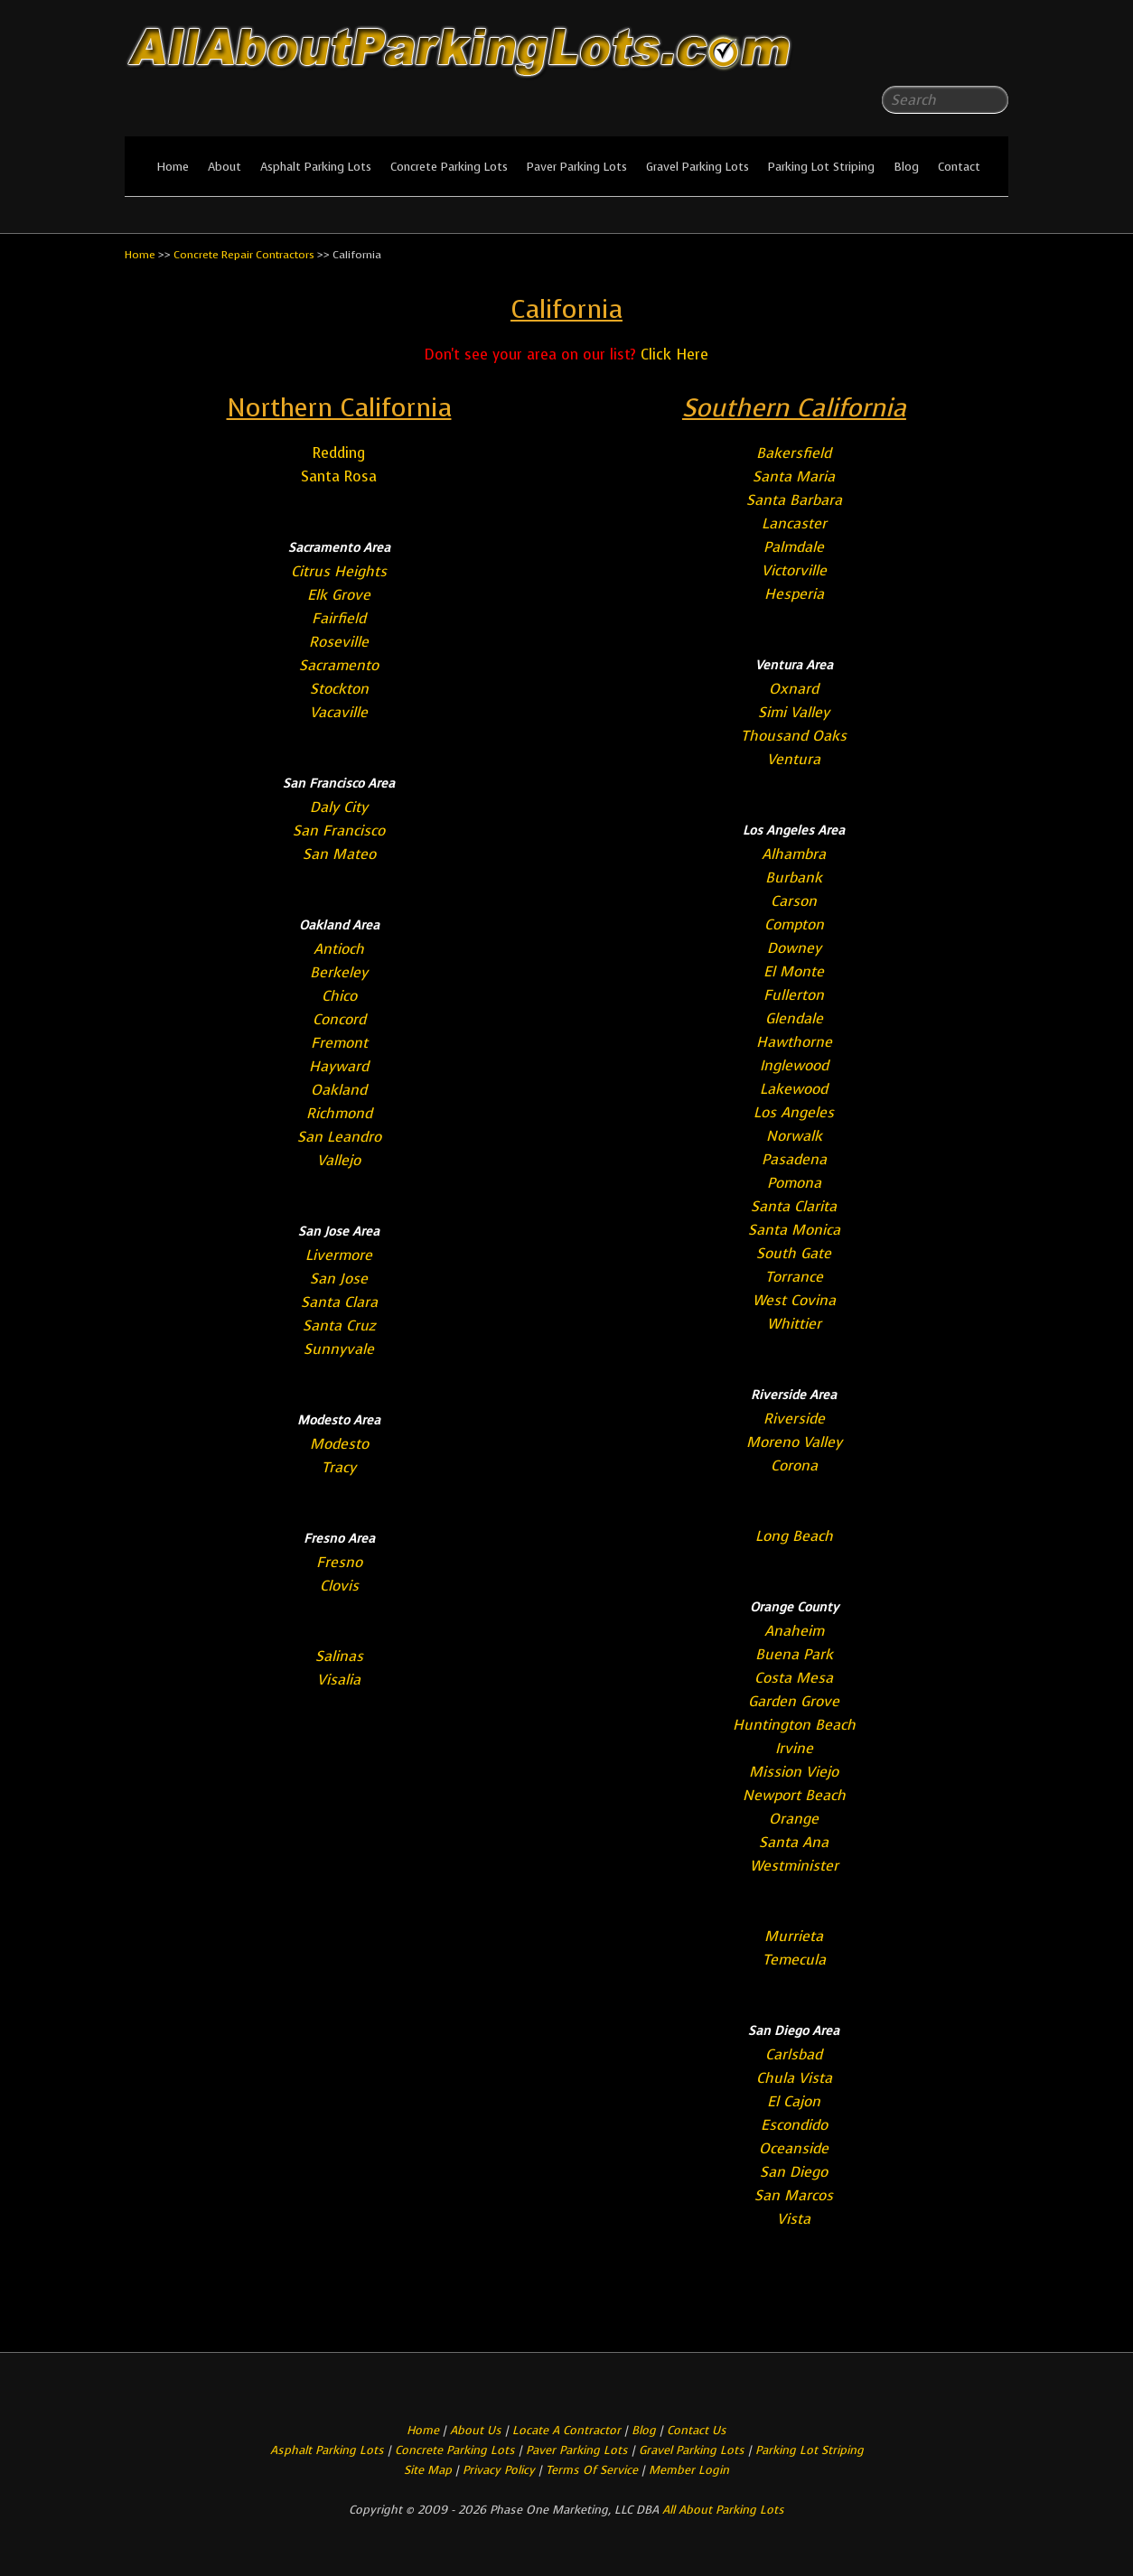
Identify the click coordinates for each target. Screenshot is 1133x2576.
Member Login (689, 2470)
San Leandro (339, 1136)
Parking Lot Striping (821, 166)
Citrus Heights (339, 571)
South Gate (793, 1253)
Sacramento (339, 665)
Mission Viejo (793, 1771)
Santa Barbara (794, 499)
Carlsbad (793, 2054)
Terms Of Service (593, 2470)
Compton (794, 924)
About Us (475, 2430)
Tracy (339, 1467)
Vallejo (338, 1160)
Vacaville (339, 712)
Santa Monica (794, 1229)
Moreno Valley (794, 1442)
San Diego (794, 2171)
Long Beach (794, 1535)
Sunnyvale (339, 1348)
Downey (794, 947)
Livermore (338, 1255)
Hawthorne (794, 1041)
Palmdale (793, 546)
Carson (794, 900)
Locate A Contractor (566, 2430)
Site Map (428, 2470)
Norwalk (794, 1135)
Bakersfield (793, 452)
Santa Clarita (794, 1206)
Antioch (339, 948)
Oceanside (794, 2148)
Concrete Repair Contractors (243, 254)
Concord (339, 1019)
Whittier (794, 1323)
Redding (339, 452)
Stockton (339, 688)
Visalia (338, 1679)
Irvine (794, 1748)
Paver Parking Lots (577, 166)
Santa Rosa (339, 476)
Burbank (793, 877)
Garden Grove (793, 1701)
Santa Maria (794, 476)
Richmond (339, 1113)
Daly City (339, 807)
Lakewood (794, 1088)
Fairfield (339, 618)
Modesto (339, 1443)
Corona (794, 1465)
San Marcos (793, 2195)
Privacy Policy (499, 2470)
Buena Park (794, 1654)
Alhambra (794, 854)
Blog (906, 166)
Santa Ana (794, 1842)
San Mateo (339, 854)
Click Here (674, 354)
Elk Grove (338, 594)
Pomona (794, 1182)
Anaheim (794, 1630)
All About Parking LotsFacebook (958, 54)
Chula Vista (794, 2077)
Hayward (339, 1066)
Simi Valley (793, 712)
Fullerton (793, 994)
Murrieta (793, 1936)
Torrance (794, 1276)
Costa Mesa (793, 1677)
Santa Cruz (339, 1325)
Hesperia (794, 593)
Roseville (339, 641)
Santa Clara (339, 1302)
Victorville (794, 570)
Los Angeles (794, 1112)
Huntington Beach (794, 1724)
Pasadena (794, 1159)
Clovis (339, 1585)
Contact (959, 166)
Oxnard (794, 688)
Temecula (794, 1959)
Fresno (339, 1562)
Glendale (794, 1018)
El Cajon (793, 2101)
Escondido (794, 2124)
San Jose (339, 1278)
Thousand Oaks (794, 735)
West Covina (794, 1300)
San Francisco (339, 830)
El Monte (793, 971)
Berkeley (339, 972)
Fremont (339, 1042)
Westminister (794, 1865)
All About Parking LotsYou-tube (994, 54)
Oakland (339, 1089)
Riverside (794, 1418)
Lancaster (794, 523)
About (224, 166)
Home (172, 166)
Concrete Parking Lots (449, 166)
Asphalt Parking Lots (315, 166)
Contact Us (696, 2430)
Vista (793, 2218)
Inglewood (794, 1065)
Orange (794, 1818)
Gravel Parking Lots (697, 166)
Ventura (793, 759)
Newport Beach (794, 1795)
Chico (339, 995)
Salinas (339, 1656)
